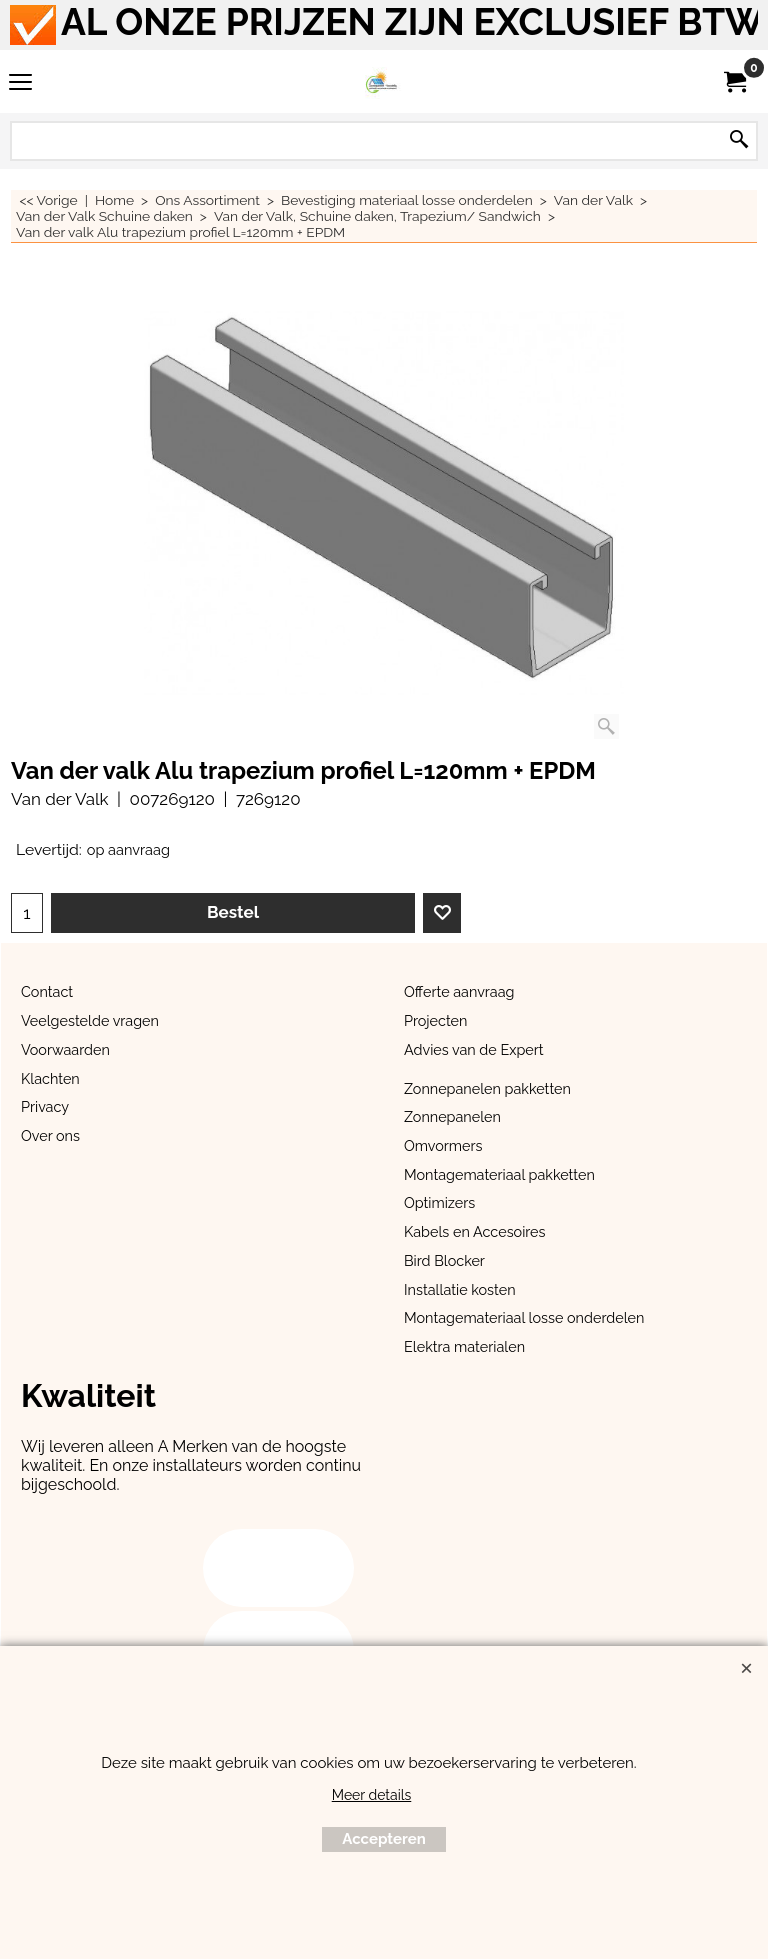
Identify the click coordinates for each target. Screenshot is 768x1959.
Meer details (372, 1795)
